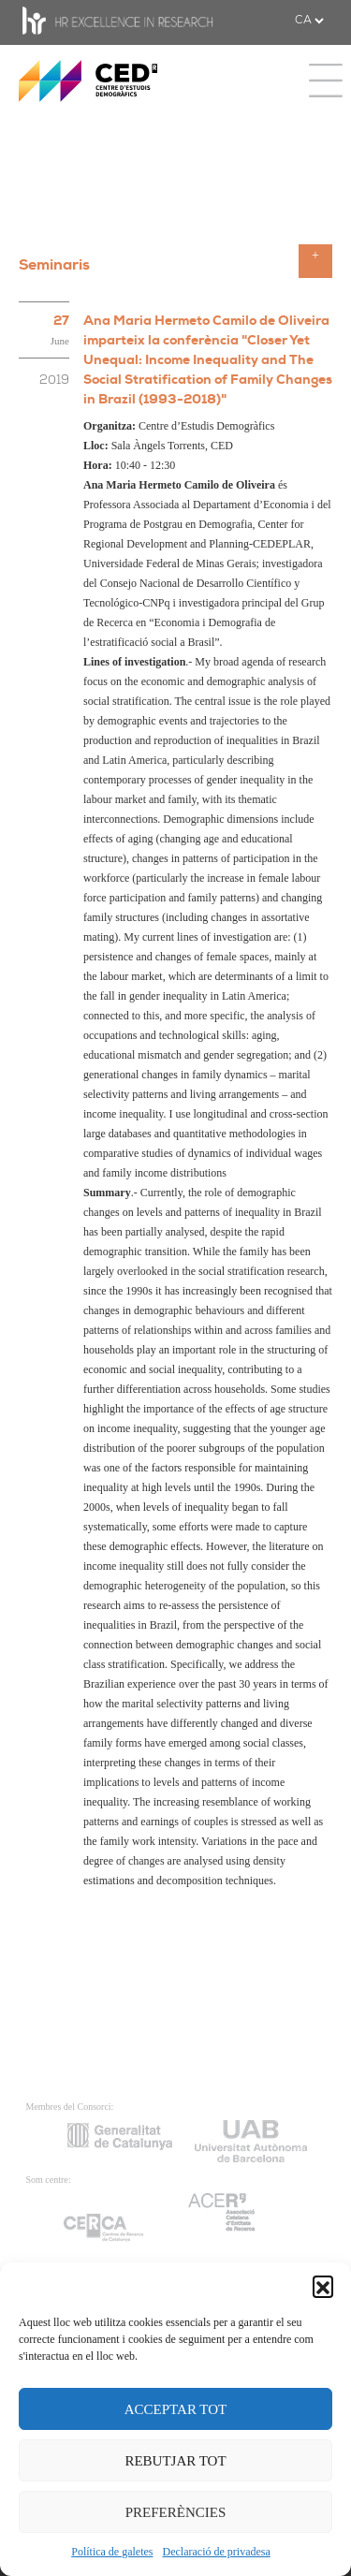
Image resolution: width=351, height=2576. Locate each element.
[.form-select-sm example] (309, 20)
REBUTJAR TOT (175, 2460)
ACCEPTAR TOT (175, 2409)
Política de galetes (112, 2551)
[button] (323, 2285)
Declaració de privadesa (217, 2551)
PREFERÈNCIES (176, 2512)
